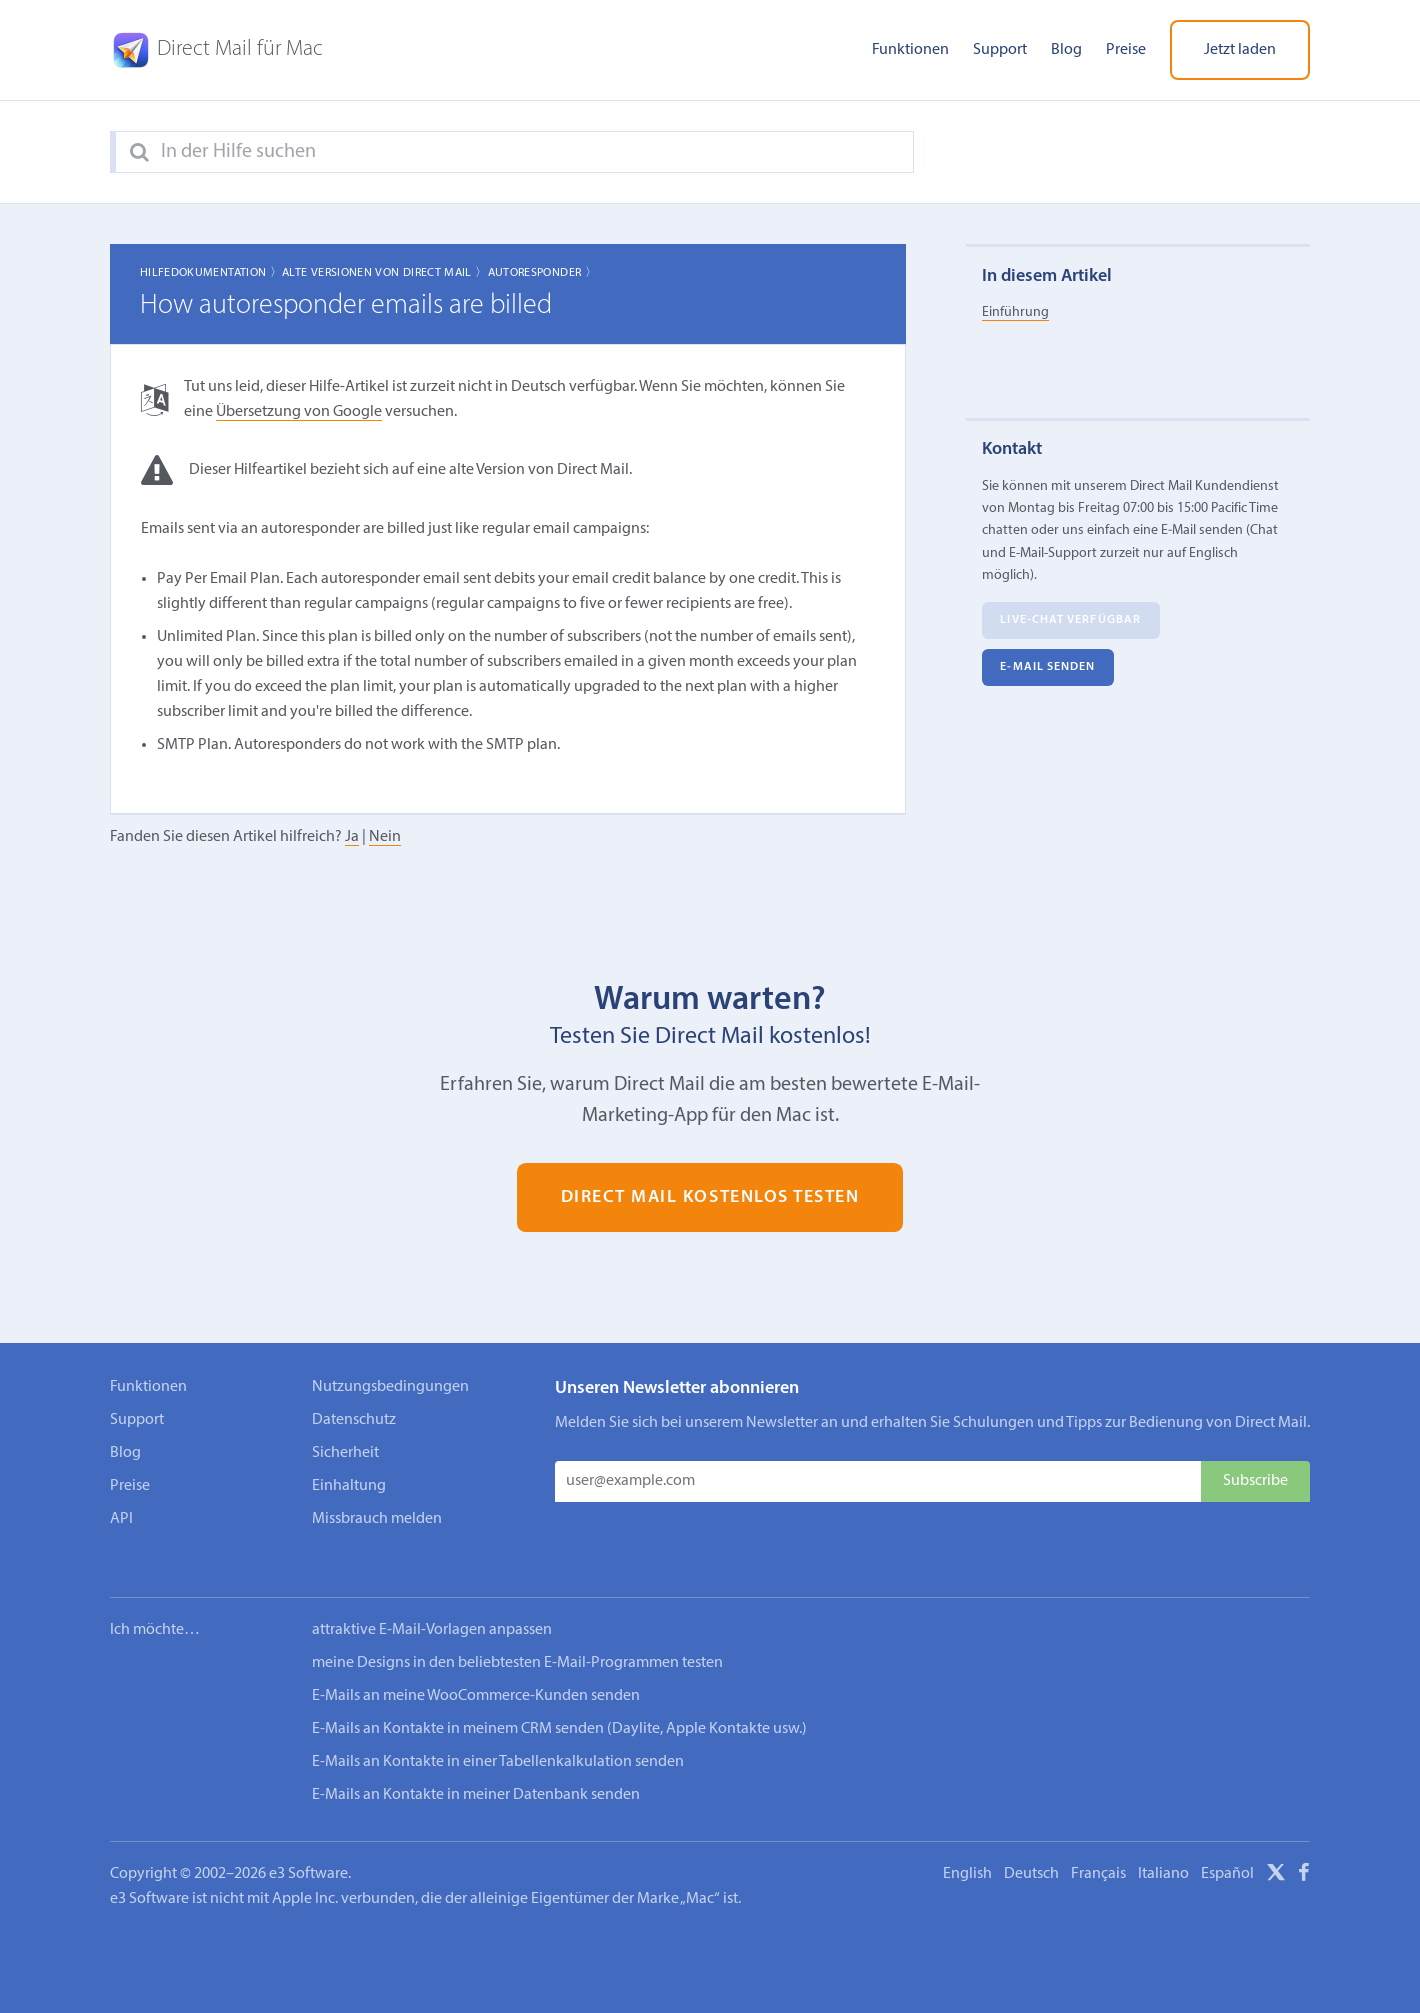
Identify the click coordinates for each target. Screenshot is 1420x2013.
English (967, 1847)
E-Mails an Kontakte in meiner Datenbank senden (476, 1768)
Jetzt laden (1240, 50)
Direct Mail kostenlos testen (710, 1197)
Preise (1126, 50)
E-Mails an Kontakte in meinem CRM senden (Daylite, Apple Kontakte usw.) (559, 1702)
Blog (1066, 50)
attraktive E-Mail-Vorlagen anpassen (432, 1603)
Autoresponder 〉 (542, 273)
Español (1227, 1847)
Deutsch (1031, 1847)
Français (1098, 1847)
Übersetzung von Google (299, 412)
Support (1000, 50)
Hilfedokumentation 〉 (211, 273)
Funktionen (910, 50)
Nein (385, 837)
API (121, 1519)
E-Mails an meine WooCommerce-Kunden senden (476, 1669)
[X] (1276, 1849)
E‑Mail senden (1047, 667)
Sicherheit (345, 1453)
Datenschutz (354, 1420)
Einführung (1015, 312)
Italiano (1163, 1847)
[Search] (139, 153)
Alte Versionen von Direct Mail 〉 (385, 273)
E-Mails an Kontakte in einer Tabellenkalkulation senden (498, 1735)
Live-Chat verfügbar (1070, 620)
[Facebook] (1304, 1849)
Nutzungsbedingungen (390, 1387)
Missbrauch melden (377, 1519)
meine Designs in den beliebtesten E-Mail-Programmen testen (517, 1636)
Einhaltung (349, 1486)
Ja (352, 837)
